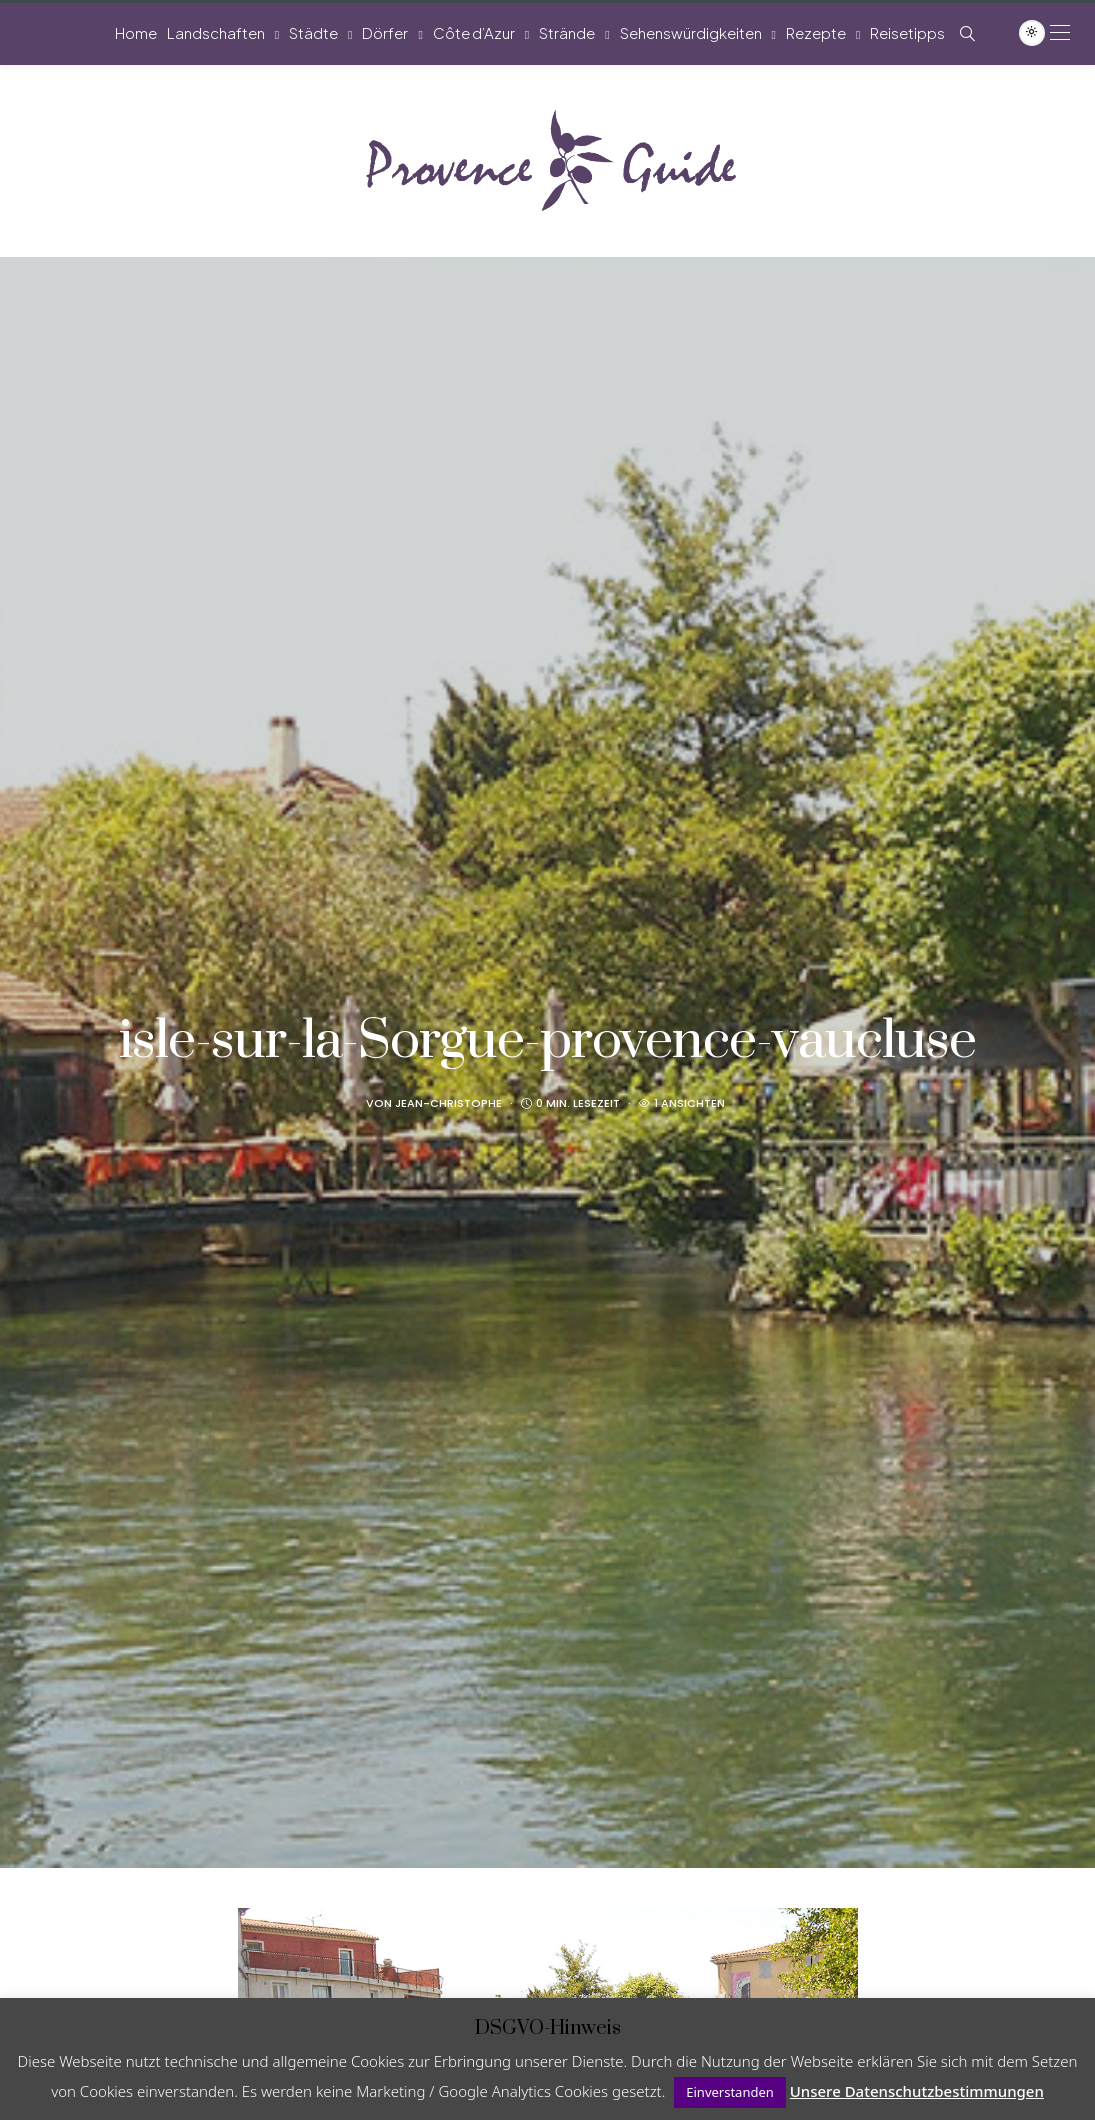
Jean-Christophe (448, 1103)
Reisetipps (907, 32)
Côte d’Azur (474, 32)
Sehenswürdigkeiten (691, 32)
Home (136, 32)
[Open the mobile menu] (1060, 32)
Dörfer (385, 32)
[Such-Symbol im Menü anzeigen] (967, 33)
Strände (567, 32)
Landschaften (216, 32)
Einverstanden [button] (730, 2092)
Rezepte (816, 32)
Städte (313, 32)
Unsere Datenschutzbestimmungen (917, 2091)
